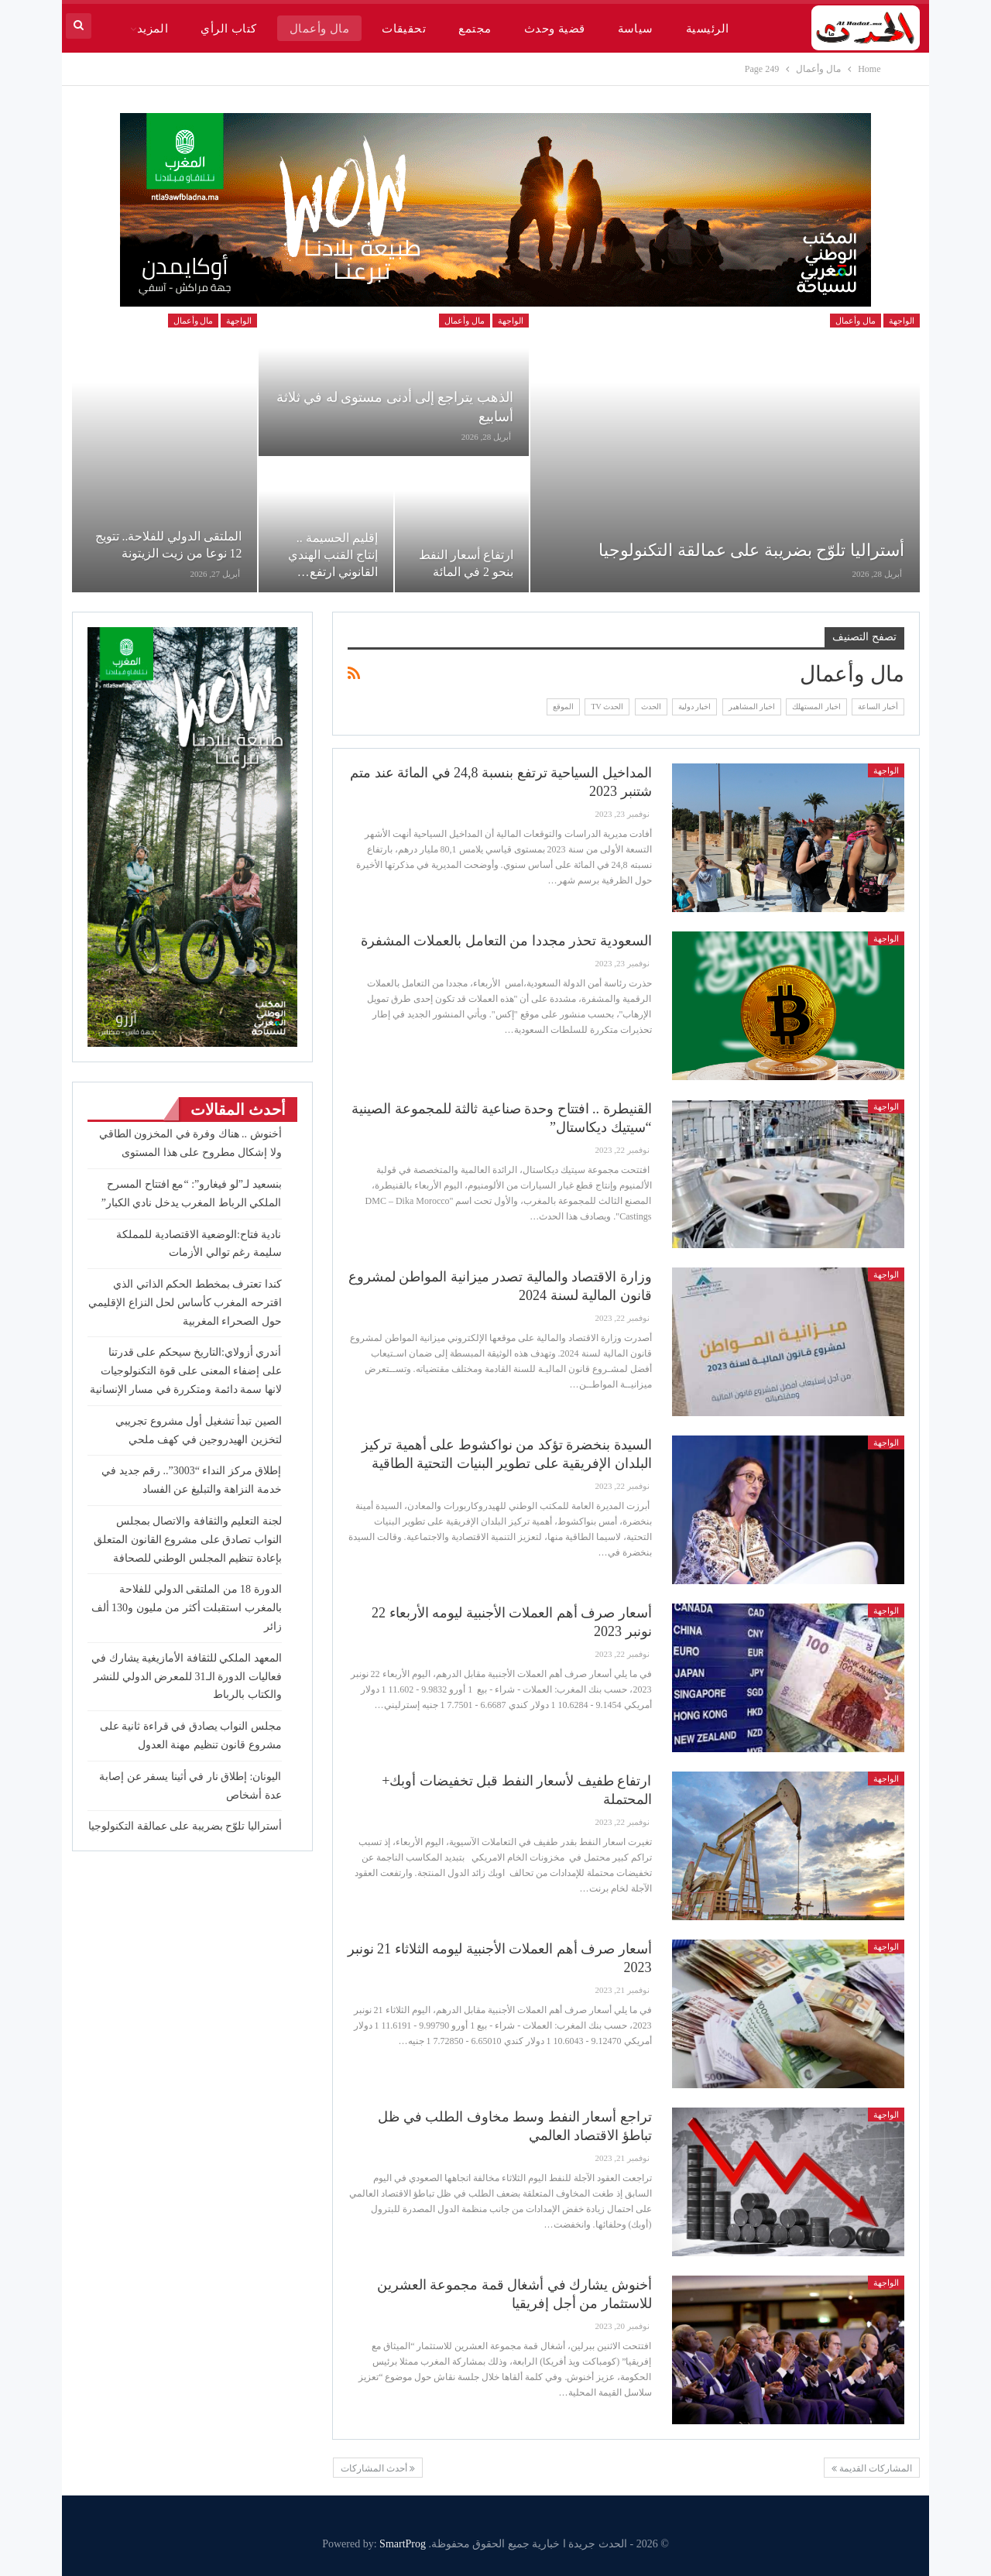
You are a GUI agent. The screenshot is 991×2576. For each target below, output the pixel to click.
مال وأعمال (319, 28)
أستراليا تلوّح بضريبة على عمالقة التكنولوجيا (751, 550)
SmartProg (402, 2544)
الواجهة (901, 320)
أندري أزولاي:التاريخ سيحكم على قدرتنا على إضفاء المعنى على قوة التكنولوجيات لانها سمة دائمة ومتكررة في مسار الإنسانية (186, 1370)
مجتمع (474, 28)
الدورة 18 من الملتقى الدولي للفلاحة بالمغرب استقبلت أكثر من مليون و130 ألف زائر (186, 1607)
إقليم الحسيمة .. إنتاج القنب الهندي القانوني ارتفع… (333, 554)
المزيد (153, 28)
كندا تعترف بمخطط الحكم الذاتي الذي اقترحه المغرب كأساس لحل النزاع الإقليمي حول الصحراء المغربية (185, 1302)
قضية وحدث (554, 28)
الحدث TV (607, 706)
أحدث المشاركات (378, 2468)
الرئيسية (707, 28)
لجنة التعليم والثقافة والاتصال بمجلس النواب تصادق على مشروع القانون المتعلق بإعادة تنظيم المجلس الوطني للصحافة (188, 1539)
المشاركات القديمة (872, 2468)
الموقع (563, 706)
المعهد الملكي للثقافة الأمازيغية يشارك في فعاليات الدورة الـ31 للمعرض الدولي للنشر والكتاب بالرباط (186, 1676)
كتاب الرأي (228, 28)
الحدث (651, 706)
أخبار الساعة (878, 706)
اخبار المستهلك (816, 706)
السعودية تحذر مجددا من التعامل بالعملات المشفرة (506, 940)
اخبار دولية (695, 706)
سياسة (635, 28)
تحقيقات (404, 28)
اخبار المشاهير (752, 706)
